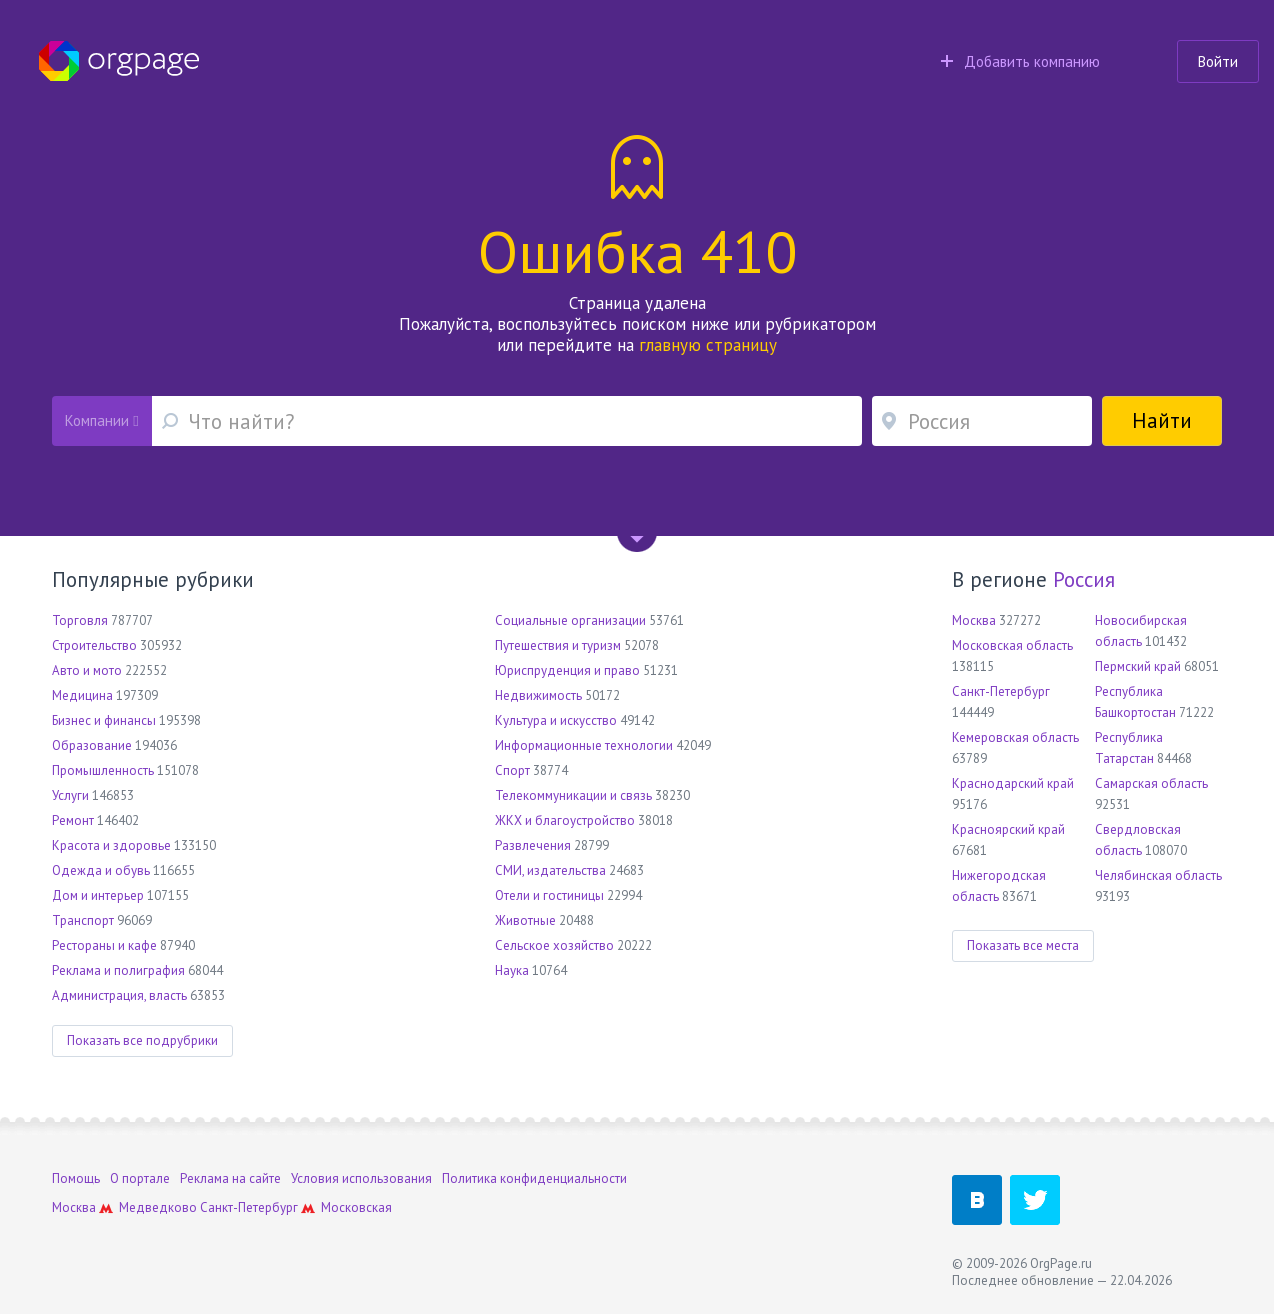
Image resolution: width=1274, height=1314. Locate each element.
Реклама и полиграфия (118, 970)
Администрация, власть (119, 995)
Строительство (94, 645)
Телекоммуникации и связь (573, 795)
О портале (140, 1178)
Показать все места (1023, 945)
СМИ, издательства (550, 870)
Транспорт (83, 920)
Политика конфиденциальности (534, 1178)
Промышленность (103, 770)
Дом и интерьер (98, 895)
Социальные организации (570, 620)
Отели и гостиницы (549, 895)
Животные (525, 920)
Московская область (1012, 645)
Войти (1218, 61)
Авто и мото (87, 670)
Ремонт (73, 820)
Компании (101, 420)
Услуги (70, 795)
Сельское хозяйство (554, 945)
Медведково (158, 1207)
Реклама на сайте (230, 1178)
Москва (974, 620)
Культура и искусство (556, 720)
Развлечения (533, 845)
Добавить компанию (1020, 61)
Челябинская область (1158, 875)
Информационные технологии (584, 745)
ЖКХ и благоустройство (565, 820)
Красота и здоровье (111, 845)
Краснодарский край (1013, 783)
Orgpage (119, 61)
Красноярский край (1008, 829)
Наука (512, 970)
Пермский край (1138, 666)
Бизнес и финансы (104, 720)
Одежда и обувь (101, 870)
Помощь (76, 1178)
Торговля (80, 620)
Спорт (512, 770)
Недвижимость (538, 695)
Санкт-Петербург (1001, 691)
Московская (356, 1207)
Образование (92, 745)
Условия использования (361, 1178)
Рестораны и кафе (104, 945)
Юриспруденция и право (567, 670)
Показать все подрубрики (142, 1040)
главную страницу (708, 345)
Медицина (82, 695)
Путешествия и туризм (558, 645)
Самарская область (1151, 783)
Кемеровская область (1015, 737)
